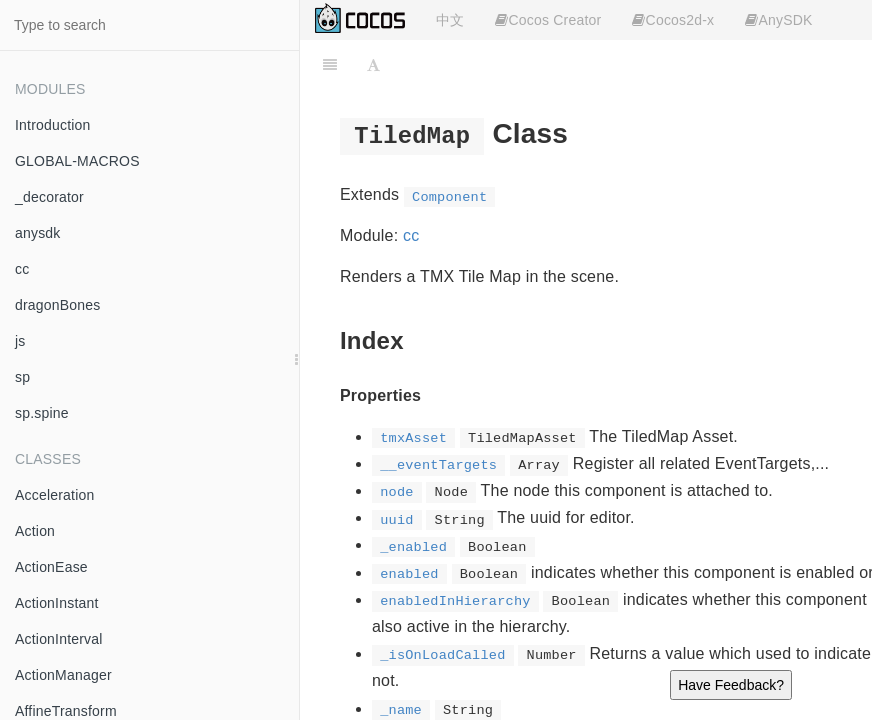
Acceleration (54, 495)
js (20, 341)
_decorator (49, 197)
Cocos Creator (548, 20)
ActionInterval (59, 639)
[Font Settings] (373, 65)
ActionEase (51, 567)
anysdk (38, 233)
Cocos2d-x (673, 20)
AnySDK (778, 20)
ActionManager (63, 675)
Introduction (53, 125)
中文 (450, 20)
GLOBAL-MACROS (77, 161)
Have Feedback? (731, 685)
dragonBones (58, 305)
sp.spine (42, 413)
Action (35, 531)
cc (22, 269)
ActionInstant (57, 603)
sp (22, 377)
